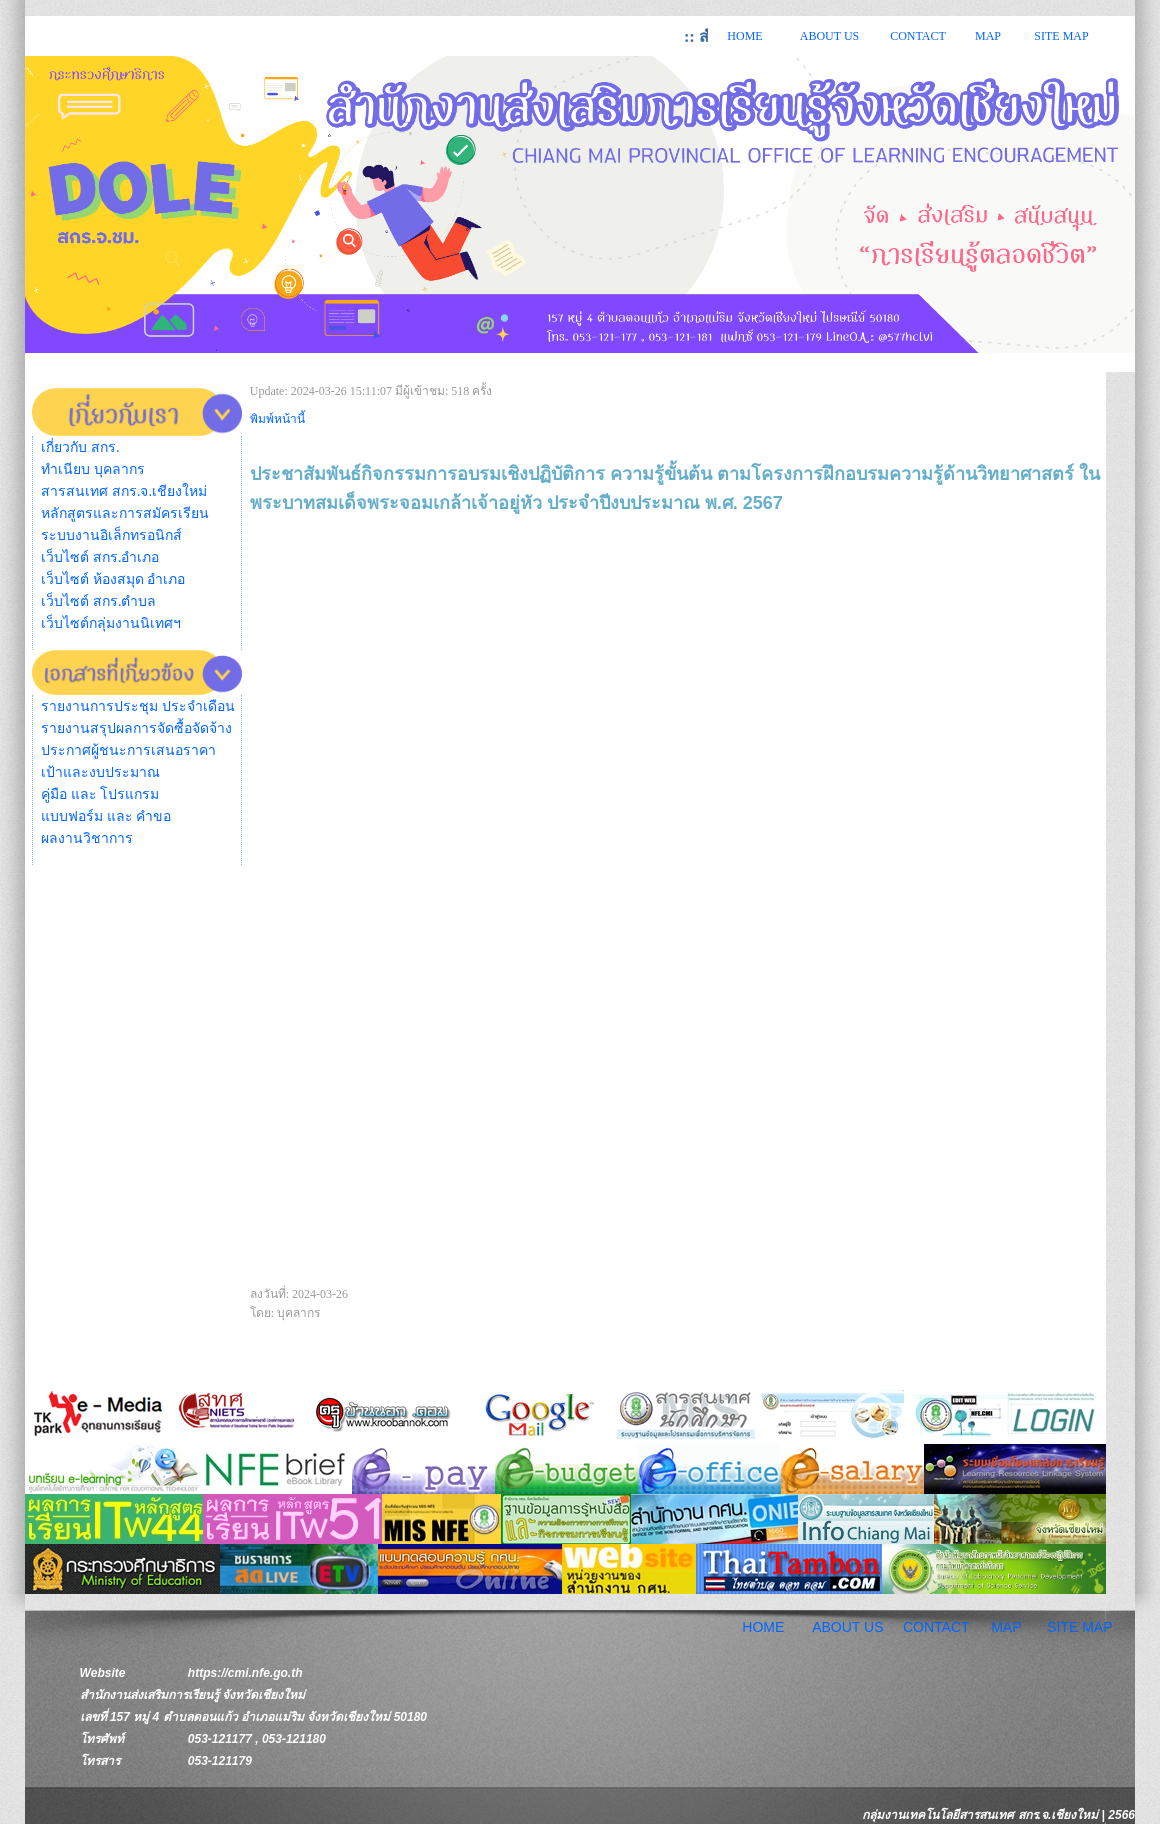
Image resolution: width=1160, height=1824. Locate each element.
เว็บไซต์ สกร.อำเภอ (100, 557)
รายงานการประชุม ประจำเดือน (138, 706)
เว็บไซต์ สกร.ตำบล (98, 601)
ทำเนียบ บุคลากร (93, 469)
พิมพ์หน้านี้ (277, 419)
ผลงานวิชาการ (87, 838)
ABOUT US (829, 36)
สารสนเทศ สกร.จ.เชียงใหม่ (124, 491)
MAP (988, 36)
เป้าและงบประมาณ (100, 772)
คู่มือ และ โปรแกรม (100, 794)
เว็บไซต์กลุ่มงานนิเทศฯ (111, 623)
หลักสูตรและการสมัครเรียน (125, 513)
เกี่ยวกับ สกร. (80, 447)
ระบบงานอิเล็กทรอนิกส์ (111, 535)
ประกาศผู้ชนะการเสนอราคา (128, 750)
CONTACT (918, 36)
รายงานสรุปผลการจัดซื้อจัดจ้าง (136, 728)
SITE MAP (1061, 36)
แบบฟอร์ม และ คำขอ (106, 816)
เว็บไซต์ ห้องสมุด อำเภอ (113, 579)
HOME (744, 36)
